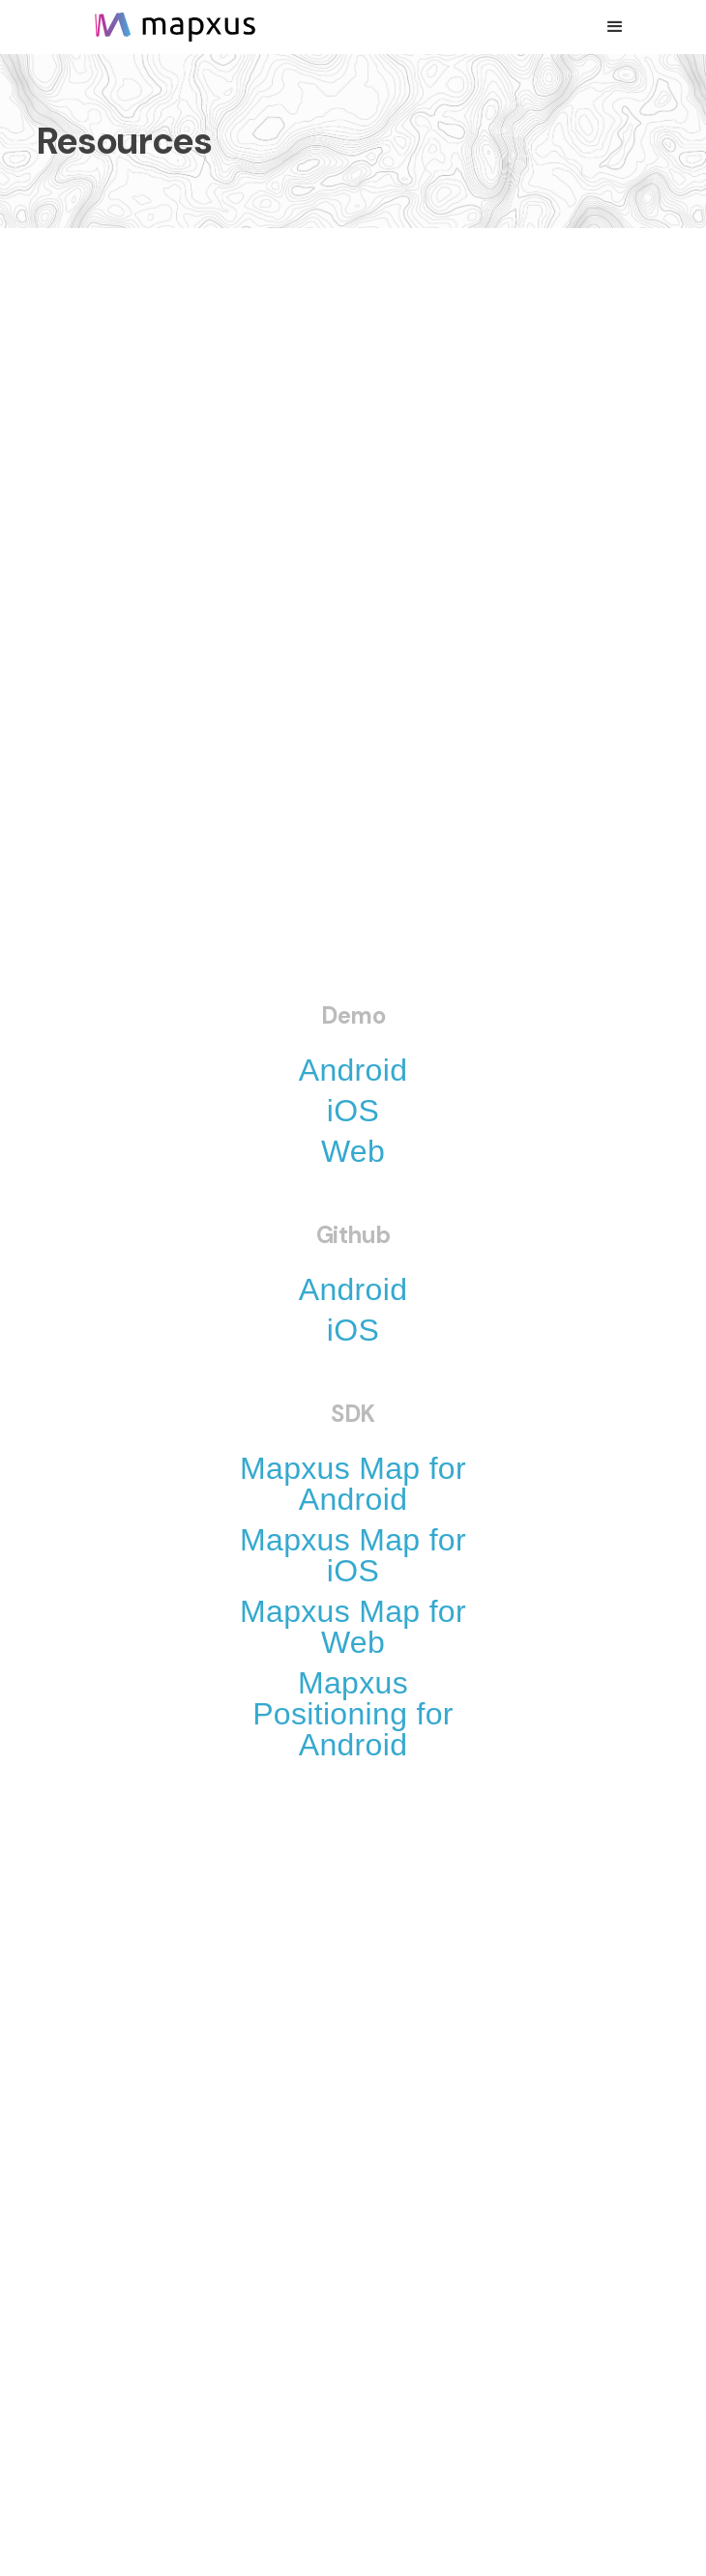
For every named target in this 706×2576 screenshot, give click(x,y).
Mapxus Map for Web (353, 1627)
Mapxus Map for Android (353, 1484)
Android (353, 1070)
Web (353, 1151)
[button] (615, 27)
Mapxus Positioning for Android (353, 1713)
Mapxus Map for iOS (353, 1555)
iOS (353, 1110)
